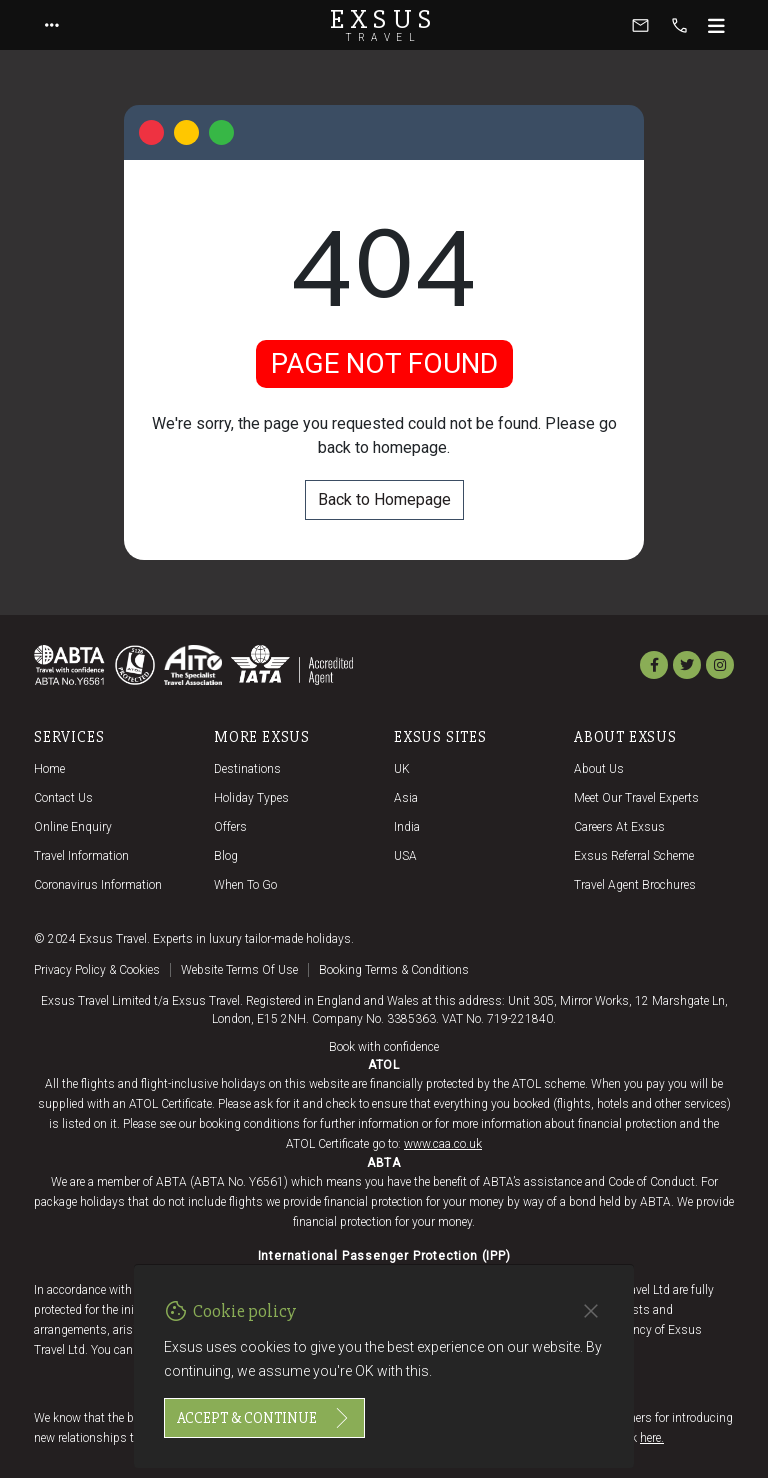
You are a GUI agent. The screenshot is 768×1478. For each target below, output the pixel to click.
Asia (406, 798)
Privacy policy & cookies (97, 970)
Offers (230, 827)
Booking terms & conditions (394, 970)
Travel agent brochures (635, 885)
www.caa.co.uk (443, 1144)
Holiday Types (251, 798)
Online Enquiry (73, 827)
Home (49, 769)
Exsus (384, 25)
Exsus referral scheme (634, 856)
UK (402, 769)
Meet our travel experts (636, 798)
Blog (226, 856)
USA (405, 856)
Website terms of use (239, 970)
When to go (245, 885)
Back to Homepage (384, 499)
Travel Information (81, 856)
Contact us (63, 798)
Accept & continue (264, 1418)
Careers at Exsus (619, 827)
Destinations (247, 769)
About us (599, 769)
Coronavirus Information (98, 885)
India (407, 827)
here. (652, 1438)
